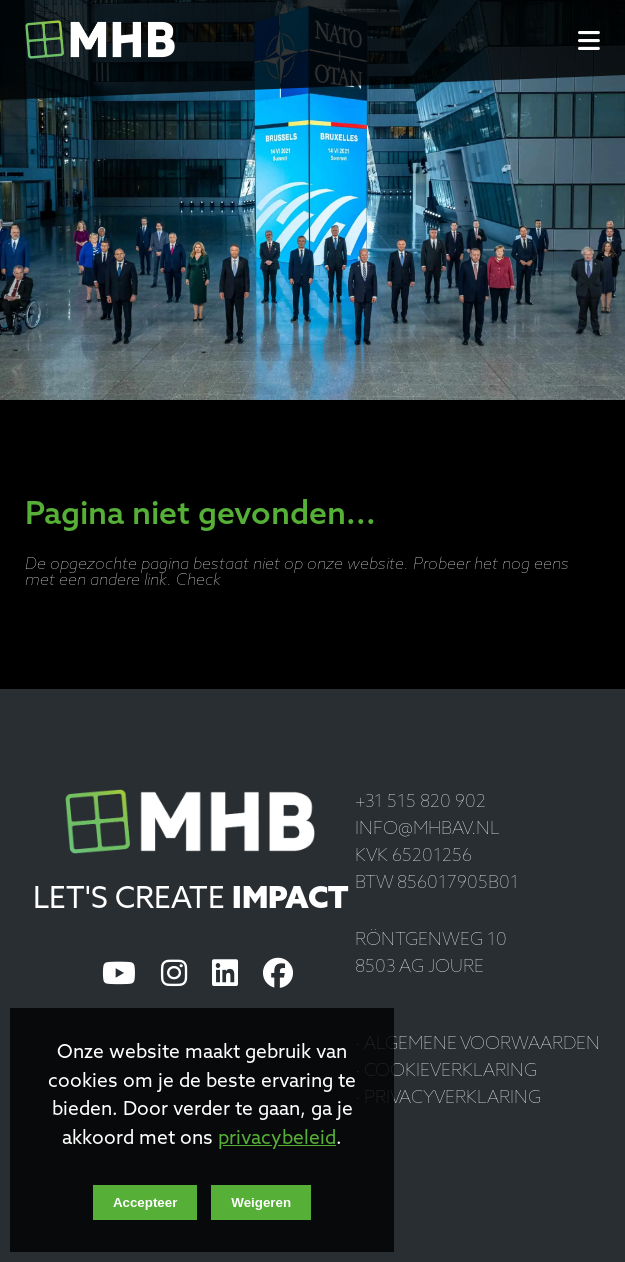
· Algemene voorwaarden (477, 1044)
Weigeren (261, 1202)
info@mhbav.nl (427, 829)
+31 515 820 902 (420, 802)
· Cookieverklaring (446, 1071)
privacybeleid (277, 1139)
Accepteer (145, 1202)
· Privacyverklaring (448, 1098)
